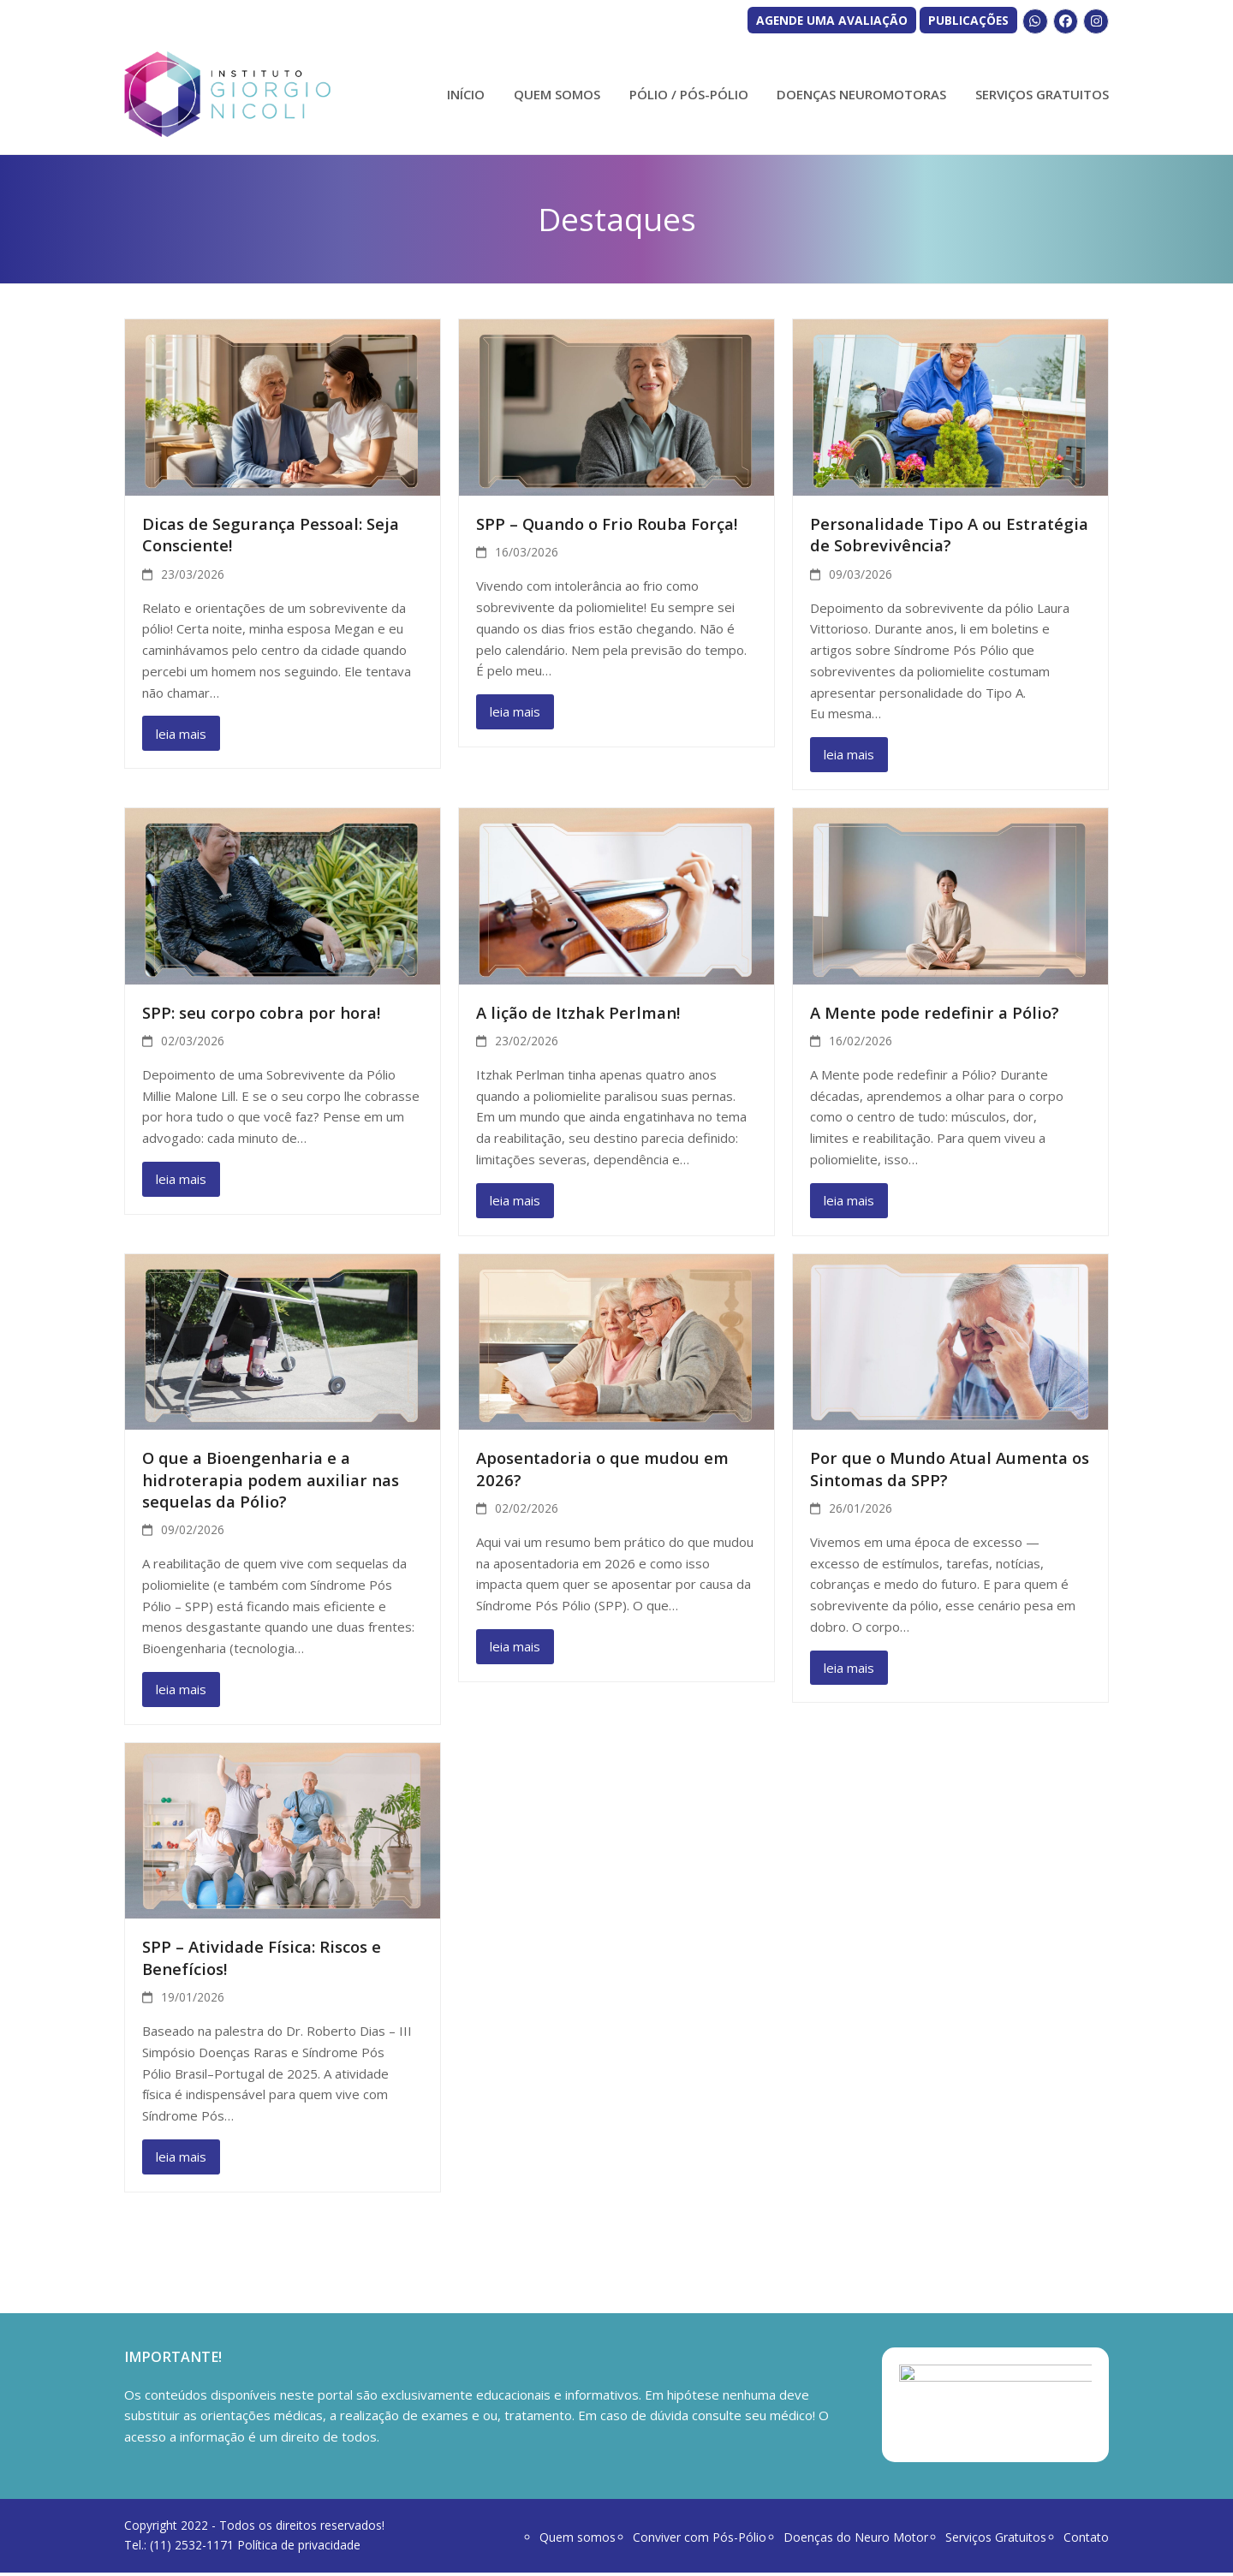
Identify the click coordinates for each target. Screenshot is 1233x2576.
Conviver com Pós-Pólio (699, 2540)
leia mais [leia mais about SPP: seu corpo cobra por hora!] (181, 1178)
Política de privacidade (298, 2548)
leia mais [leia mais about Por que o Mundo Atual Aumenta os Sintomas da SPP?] (849, 1667)
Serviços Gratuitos (995, 2540)
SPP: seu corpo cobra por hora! (261, 1012)
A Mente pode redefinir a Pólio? (934, 1012)
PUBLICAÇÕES (968, 20)
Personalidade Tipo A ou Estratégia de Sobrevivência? (949, 534)
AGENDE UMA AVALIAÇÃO (832, 20)
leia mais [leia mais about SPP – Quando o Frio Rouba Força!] (515, 711)
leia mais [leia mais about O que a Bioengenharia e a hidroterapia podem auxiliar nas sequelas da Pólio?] (181, 1689)
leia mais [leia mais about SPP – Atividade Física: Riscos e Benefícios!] (181, 2156)
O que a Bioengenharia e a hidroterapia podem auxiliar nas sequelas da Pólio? (270, 1479)
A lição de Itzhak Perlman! (578, 1012)
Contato (1086, 2540)
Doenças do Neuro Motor (855, 2540)
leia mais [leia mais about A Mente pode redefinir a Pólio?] (849, 1200)
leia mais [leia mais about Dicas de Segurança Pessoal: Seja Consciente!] (181, 733)
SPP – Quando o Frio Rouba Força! (606, 523)
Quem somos (577, 2540)
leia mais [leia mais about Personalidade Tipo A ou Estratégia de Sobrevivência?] (849, 754)
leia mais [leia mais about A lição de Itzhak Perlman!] (515, 1200)
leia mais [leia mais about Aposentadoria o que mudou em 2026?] (515, 1646)
